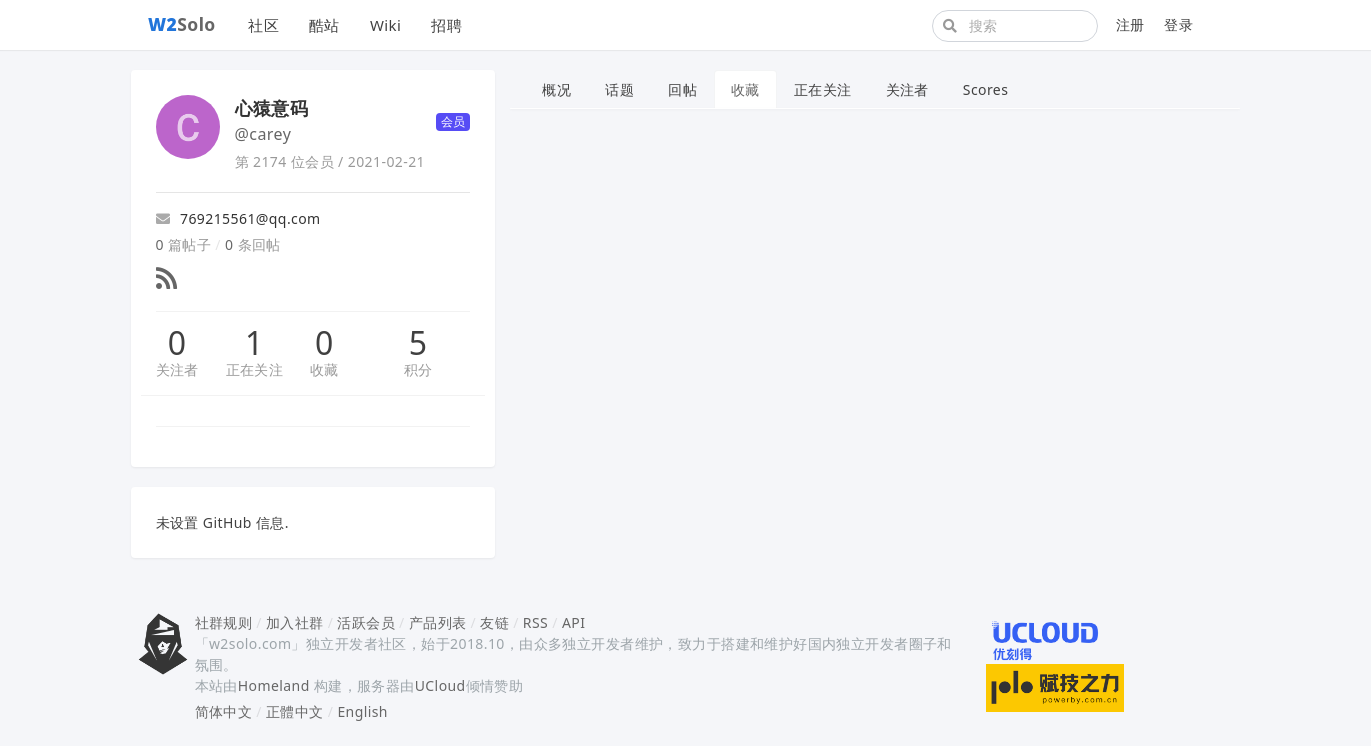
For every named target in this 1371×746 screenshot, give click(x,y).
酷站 (324, 25)
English (362, 711)
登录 (1178, 24)
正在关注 (255, 369)
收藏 (324, 369)
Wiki (385, 25)
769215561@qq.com (238, 218)
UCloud (440, 685)
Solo (182, 24)
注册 (1130, 24)
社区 (263, 25)
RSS (535, 622)
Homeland (274, 685)
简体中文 (224, 711)
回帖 (682, 89)
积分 (418, 369)
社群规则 (224, 622)
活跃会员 (366, 622)
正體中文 (295, 711)
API (573, 622)
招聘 (446, 25)
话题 (619, 89)
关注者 (177, 369)
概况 (556, 89)
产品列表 (438, 622)
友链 (494, 622)
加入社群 (295, 622)
